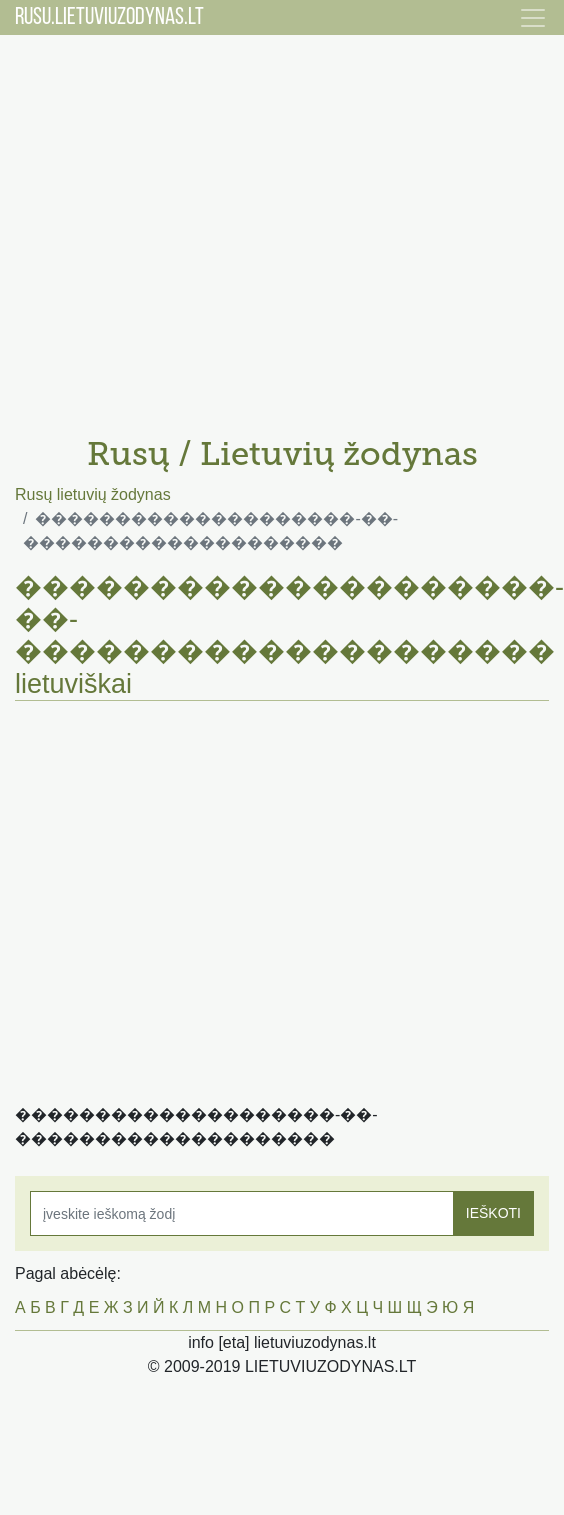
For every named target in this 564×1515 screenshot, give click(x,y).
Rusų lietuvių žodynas (93, 494)
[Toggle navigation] (533, 18)
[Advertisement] (187, 227)
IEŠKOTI (493, 1213)
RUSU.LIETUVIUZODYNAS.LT (109, 18)
